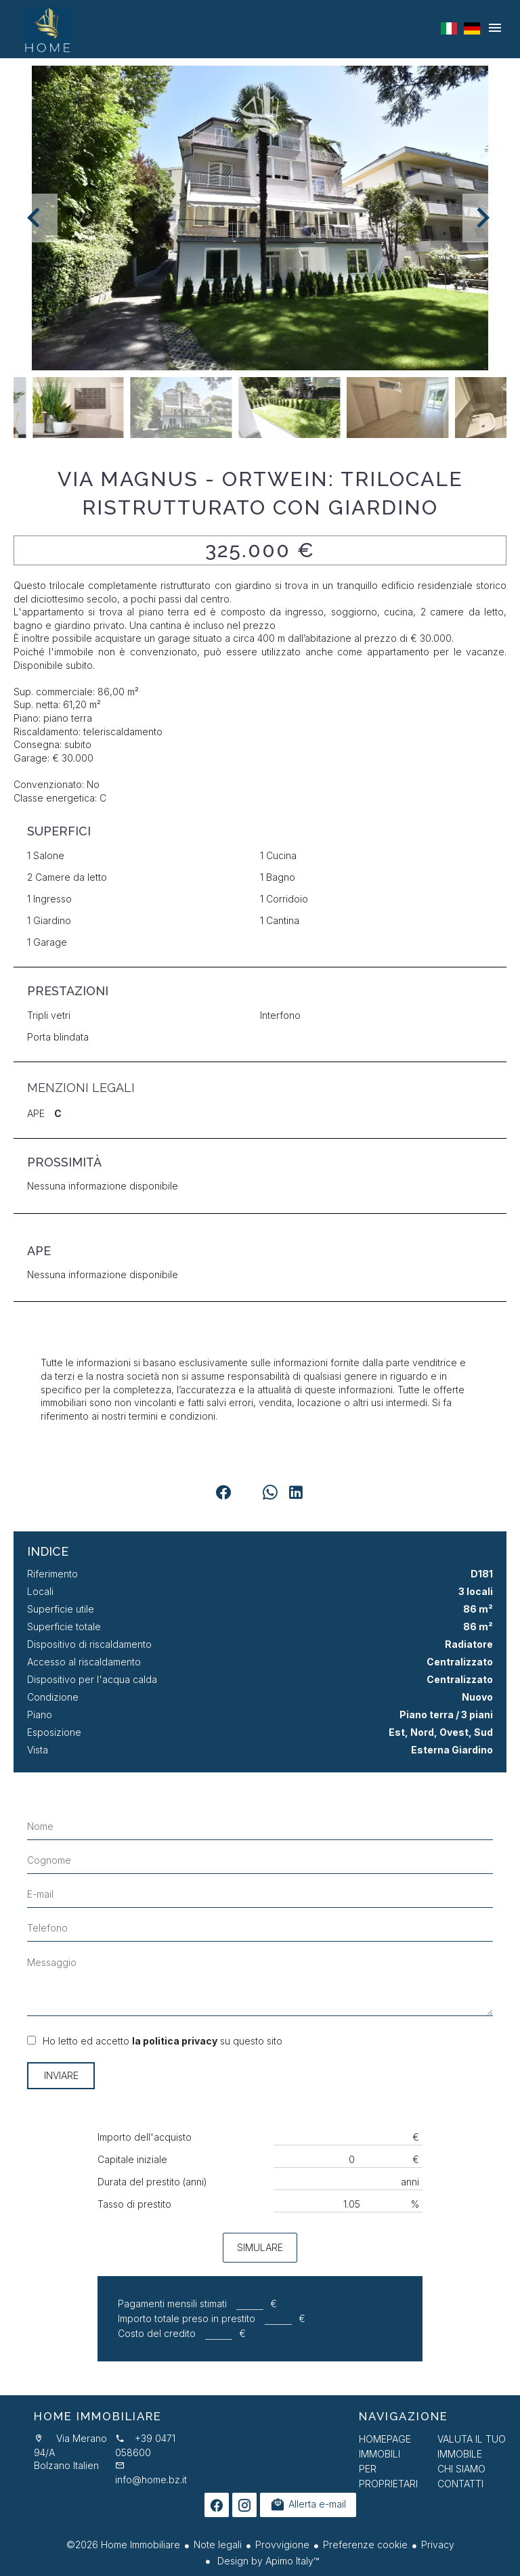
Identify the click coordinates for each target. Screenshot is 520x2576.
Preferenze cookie (365, 2544)
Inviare (61, 2075)
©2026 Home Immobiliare (123, 2544)
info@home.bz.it (151, 2479)
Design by (267, 2561)
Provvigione (282, 2544)
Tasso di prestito (134, 2204)
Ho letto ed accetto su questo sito (162, 2041)
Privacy (437, 2544)
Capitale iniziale (132, 2159)
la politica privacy (174, 2041)
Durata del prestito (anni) (152, 2181)
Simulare (260, 2247)
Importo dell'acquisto (145, 2137)
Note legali (218, 2544)
